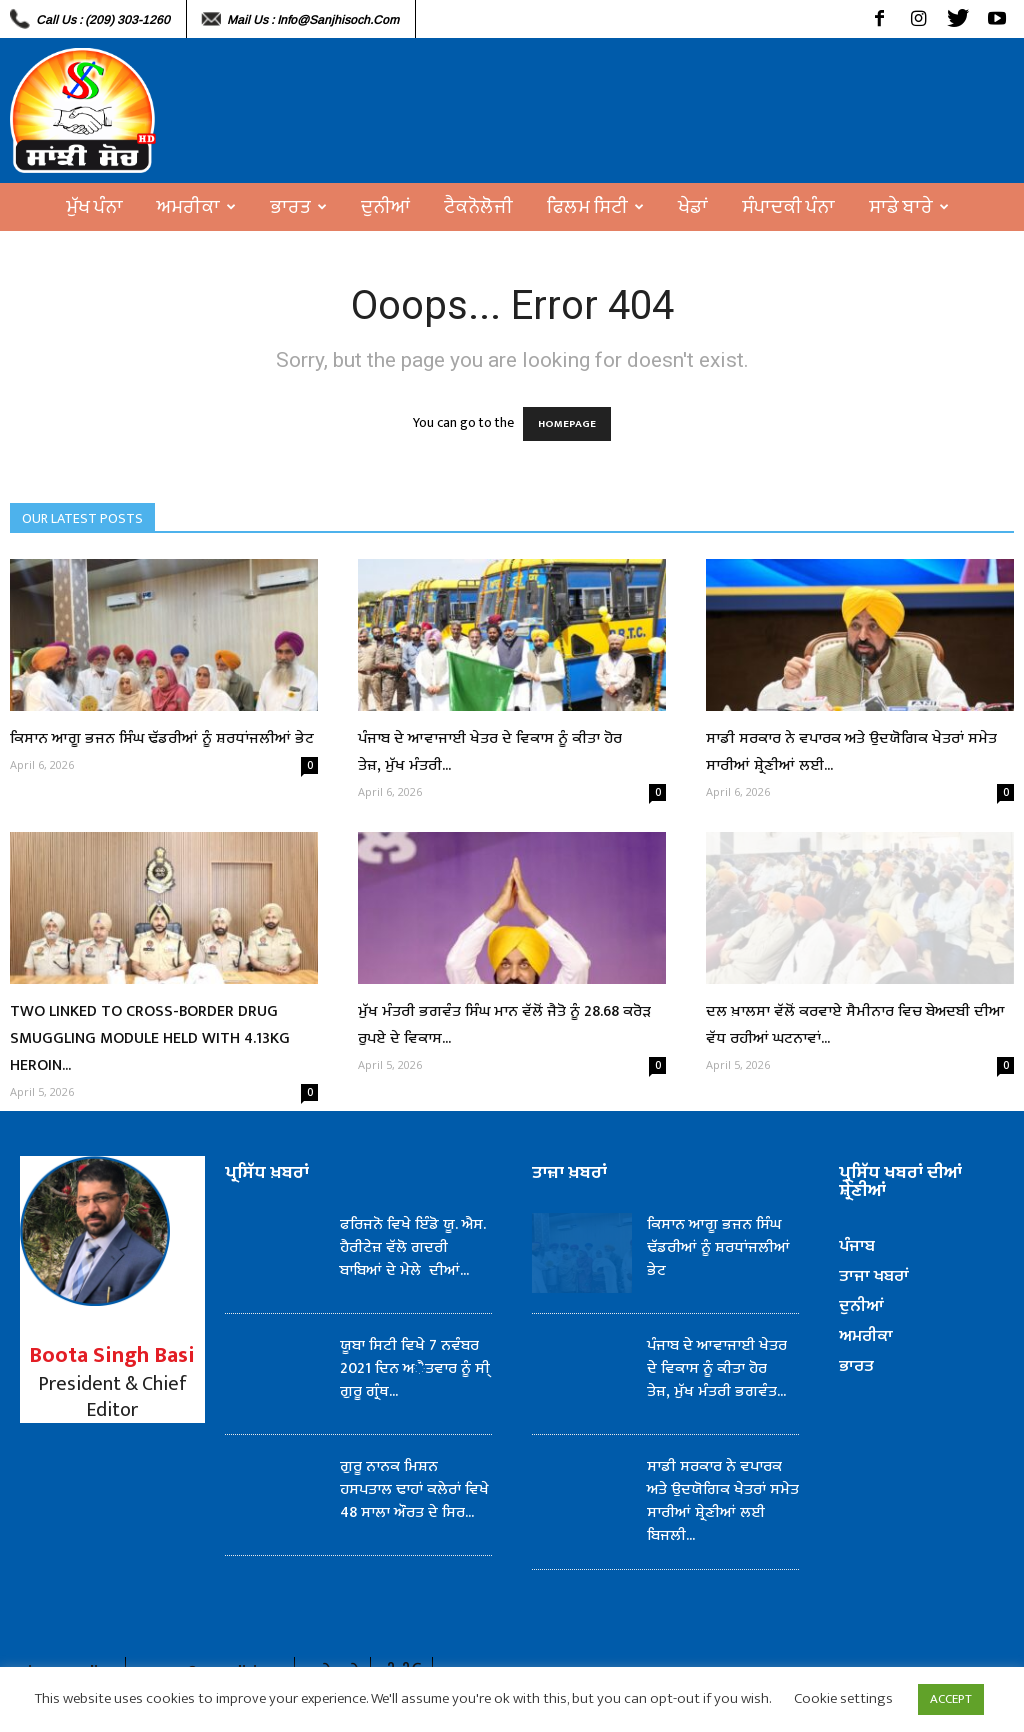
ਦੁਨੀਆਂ (385, 207)
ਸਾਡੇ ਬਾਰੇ (909, 207)
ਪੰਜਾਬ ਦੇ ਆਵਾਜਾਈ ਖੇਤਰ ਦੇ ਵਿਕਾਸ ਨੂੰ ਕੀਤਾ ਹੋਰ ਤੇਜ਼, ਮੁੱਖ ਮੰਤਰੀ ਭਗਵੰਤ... (717, 1368)
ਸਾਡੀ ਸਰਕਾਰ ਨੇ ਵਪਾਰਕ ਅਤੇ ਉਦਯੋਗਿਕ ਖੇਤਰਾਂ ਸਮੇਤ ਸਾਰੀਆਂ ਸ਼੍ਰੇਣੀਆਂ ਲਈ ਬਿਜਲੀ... (723, 1501)
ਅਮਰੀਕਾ (196, 207)
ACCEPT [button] (951, 1699)
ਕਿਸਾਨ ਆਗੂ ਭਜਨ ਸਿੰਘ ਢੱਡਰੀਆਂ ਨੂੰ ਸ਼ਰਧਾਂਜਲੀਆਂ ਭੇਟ (162, 738)
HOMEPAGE (567, 424)
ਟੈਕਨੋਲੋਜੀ (478, 207)
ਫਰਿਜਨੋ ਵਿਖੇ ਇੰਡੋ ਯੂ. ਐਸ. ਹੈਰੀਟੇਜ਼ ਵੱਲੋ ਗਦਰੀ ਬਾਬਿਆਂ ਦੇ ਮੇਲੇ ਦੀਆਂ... (413, 1247)
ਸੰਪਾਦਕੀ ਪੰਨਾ (788, 207)
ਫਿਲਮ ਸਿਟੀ (595, 207)
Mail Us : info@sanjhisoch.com (313, 20)
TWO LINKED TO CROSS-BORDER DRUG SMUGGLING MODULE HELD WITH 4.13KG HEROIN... (150, 1038)
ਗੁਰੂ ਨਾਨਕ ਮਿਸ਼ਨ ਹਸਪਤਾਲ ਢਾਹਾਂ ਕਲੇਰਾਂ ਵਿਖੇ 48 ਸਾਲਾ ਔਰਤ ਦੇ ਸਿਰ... (414, 1489)
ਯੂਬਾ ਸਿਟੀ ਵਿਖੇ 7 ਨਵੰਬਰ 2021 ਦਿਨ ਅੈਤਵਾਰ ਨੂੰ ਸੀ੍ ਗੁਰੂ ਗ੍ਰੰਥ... (415, 1368)
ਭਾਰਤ (298, 207)
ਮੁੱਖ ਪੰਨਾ (94, 207)
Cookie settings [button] (843, 1698)
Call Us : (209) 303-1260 (103, 20)
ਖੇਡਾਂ (693, 207)
